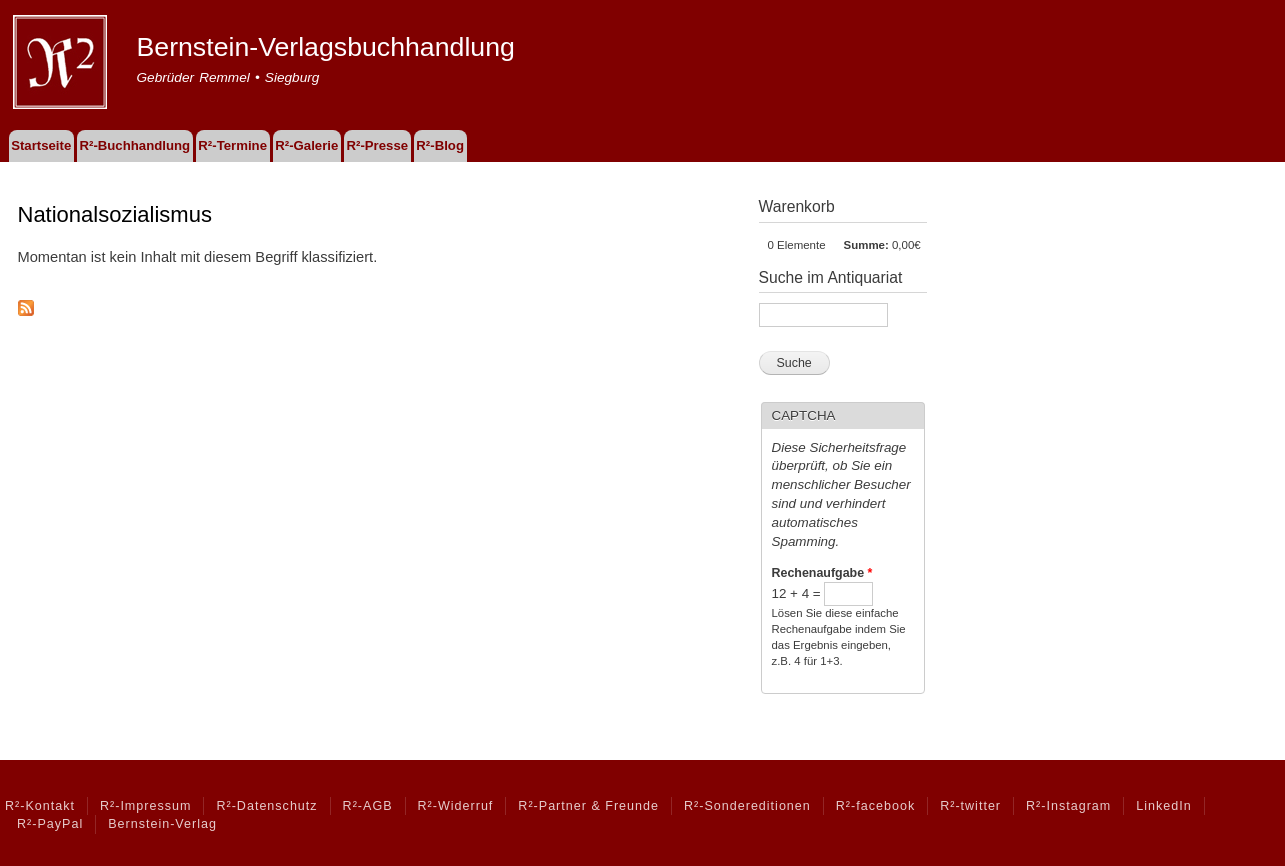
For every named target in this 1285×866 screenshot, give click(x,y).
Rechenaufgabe (822, 573)
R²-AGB (368, 806)
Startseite (41, 145)
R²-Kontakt (40, 806)
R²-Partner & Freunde (588, 806)
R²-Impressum (145, 806)
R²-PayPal (50, 824)
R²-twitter (970, 806)
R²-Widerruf (456, 806)
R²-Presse (378, 145)
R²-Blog (440, 145)
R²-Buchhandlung (134, 145)
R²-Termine (232, 145)
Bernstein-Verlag (162, 824)
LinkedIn (1163, 806)
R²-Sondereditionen (747, 806)
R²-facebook (875, 806)
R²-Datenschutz (266, 806)
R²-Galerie (306, 145)
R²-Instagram (1068, 806)
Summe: (866, 245)
